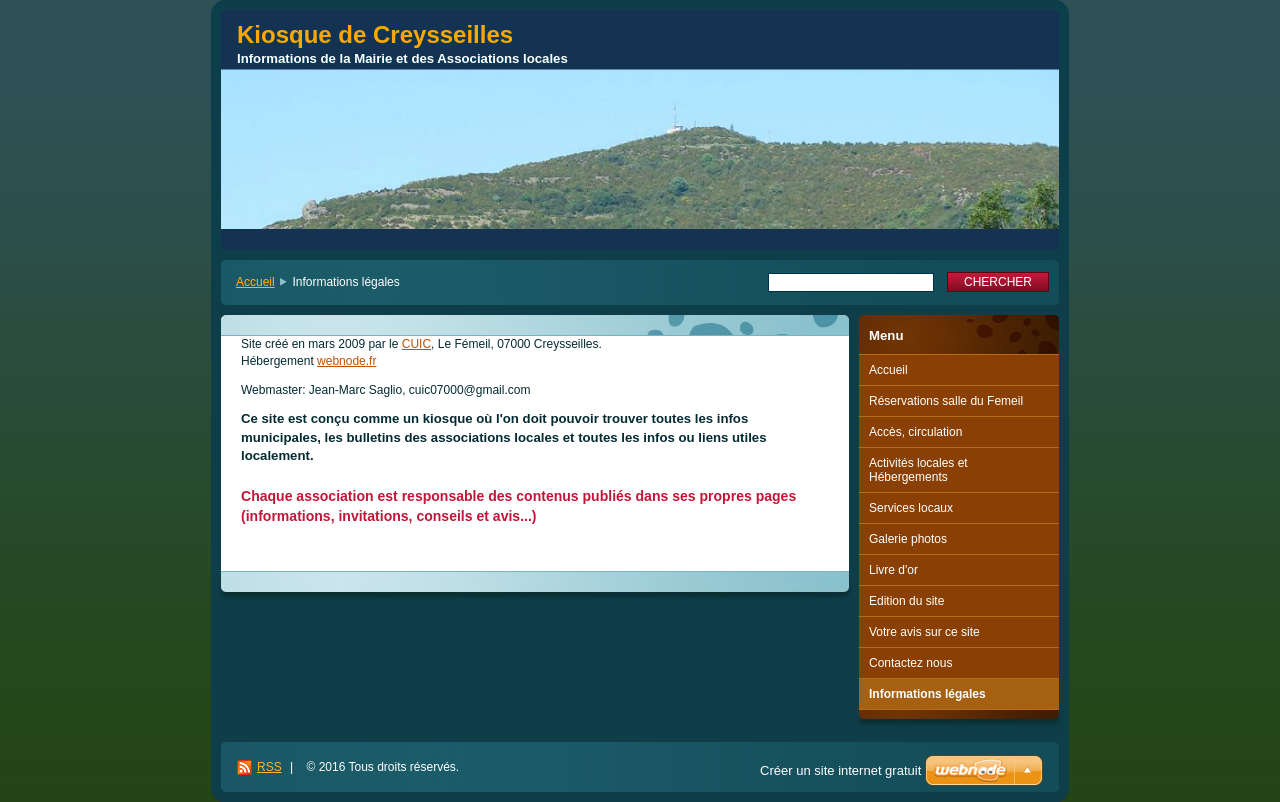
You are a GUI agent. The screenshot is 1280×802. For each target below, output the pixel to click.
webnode (341, 361)
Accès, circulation (915, 432)
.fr (371, 361)
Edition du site (906, 601)
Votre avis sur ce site (924, 632)
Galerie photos (908, 539)
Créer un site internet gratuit (840, 770)
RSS (269, 767)
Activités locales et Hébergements (918, 470)
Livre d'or (893, 570)
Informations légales (927, 694)
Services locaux (911, 508)
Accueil (255, 282)
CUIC (416, 344)
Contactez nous (910, 663)
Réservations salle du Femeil (946, 401)
